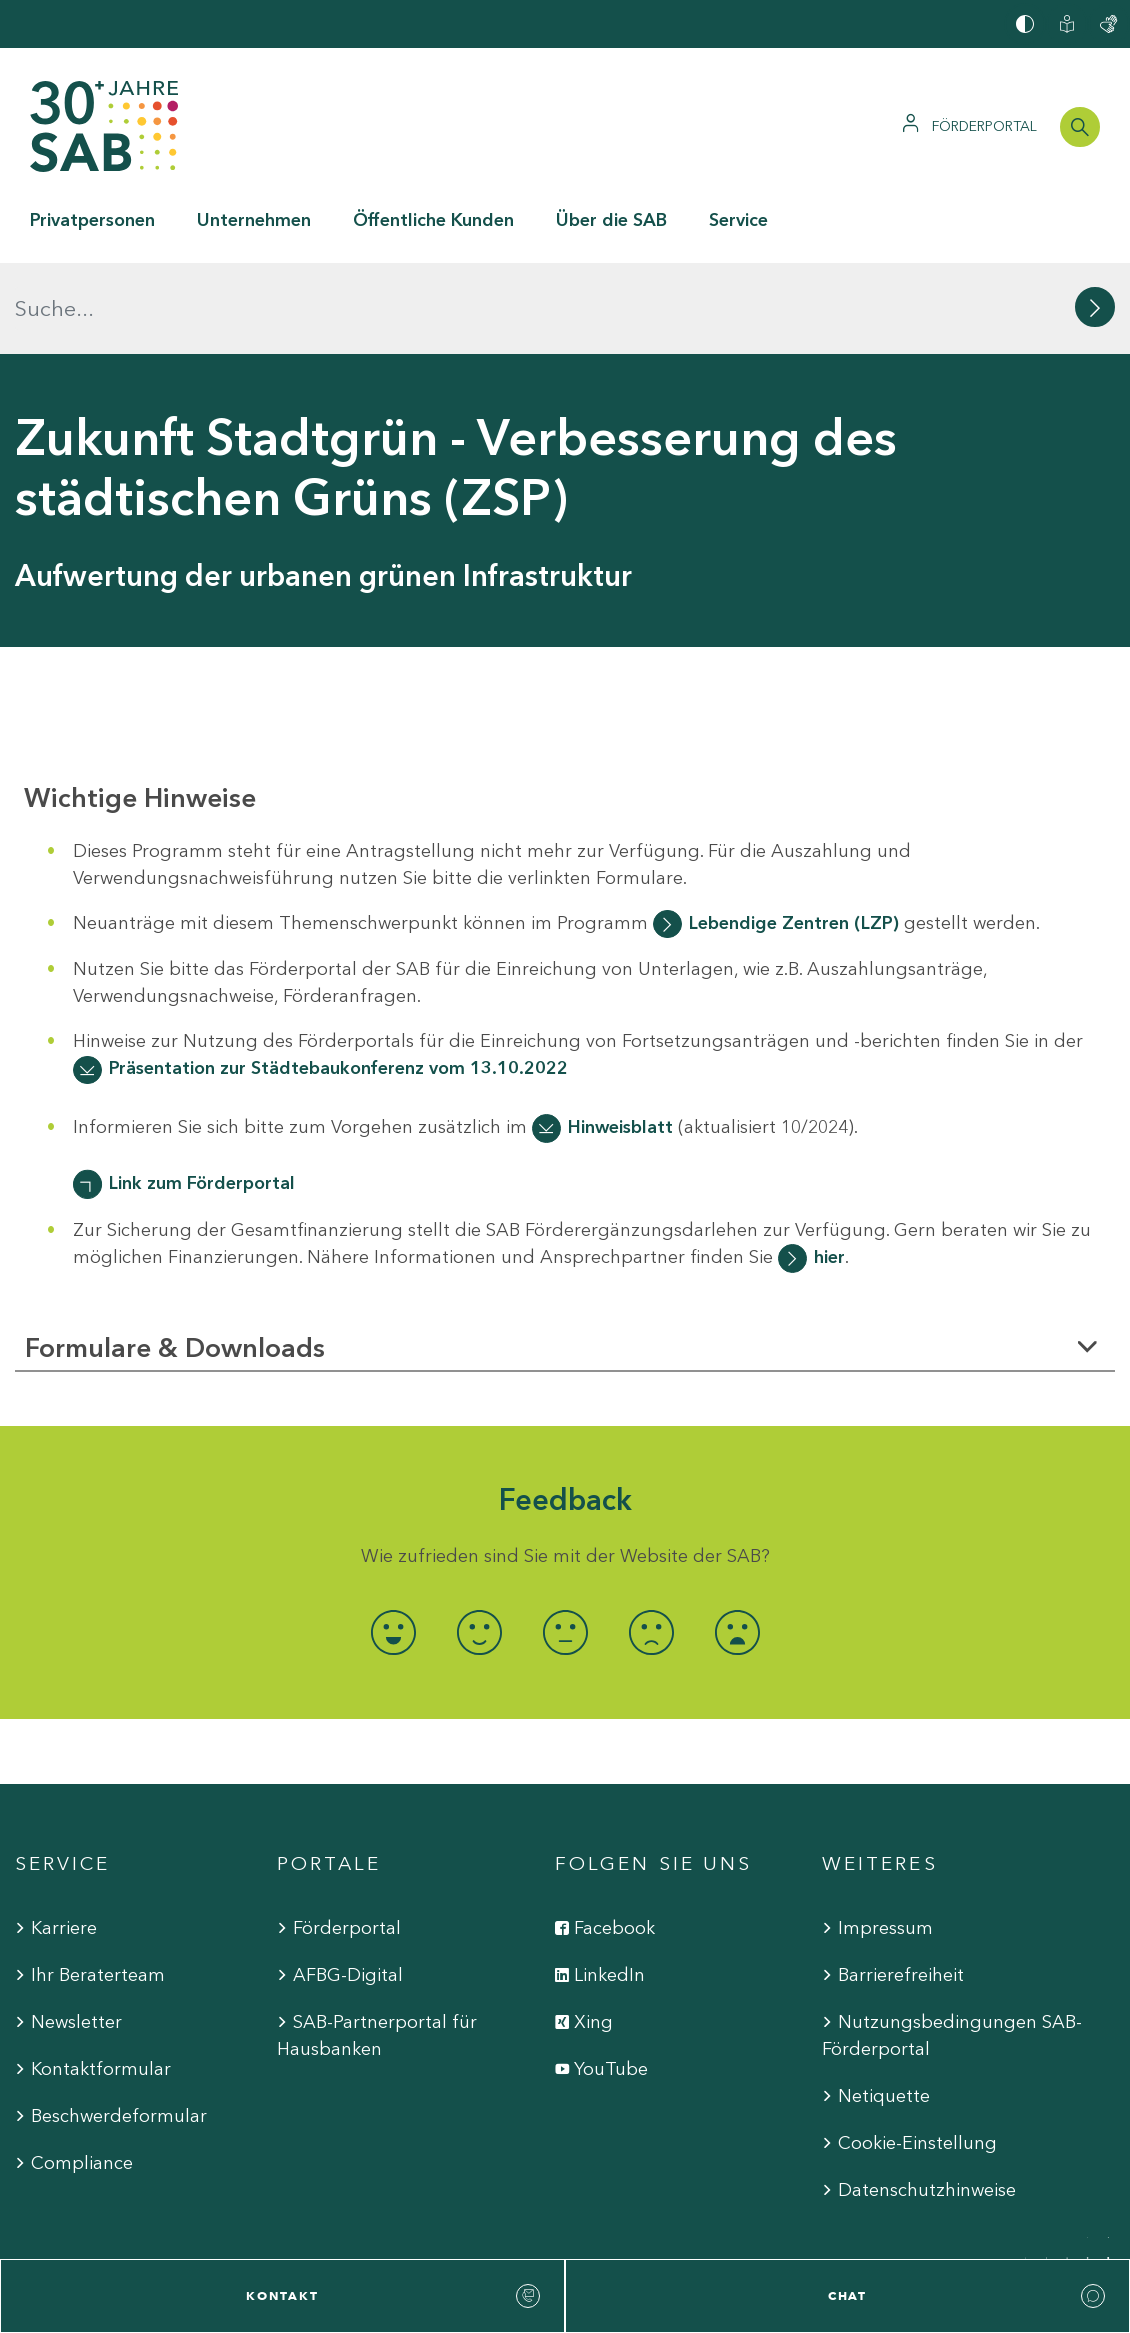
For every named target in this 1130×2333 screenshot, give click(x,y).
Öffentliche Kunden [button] (433, 220)
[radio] (393, 1541)
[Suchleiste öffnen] (1080, 127)
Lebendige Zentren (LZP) (794, 831)
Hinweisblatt (620, 1036)
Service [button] (738, 220)
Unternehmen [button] (254, 220)
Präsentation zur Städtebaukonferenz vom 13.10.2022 (338, 977)
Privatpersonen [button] (92, 220)
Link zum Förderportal (202, 1092)
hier (829, 1166)
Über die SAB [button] (611, 220)
